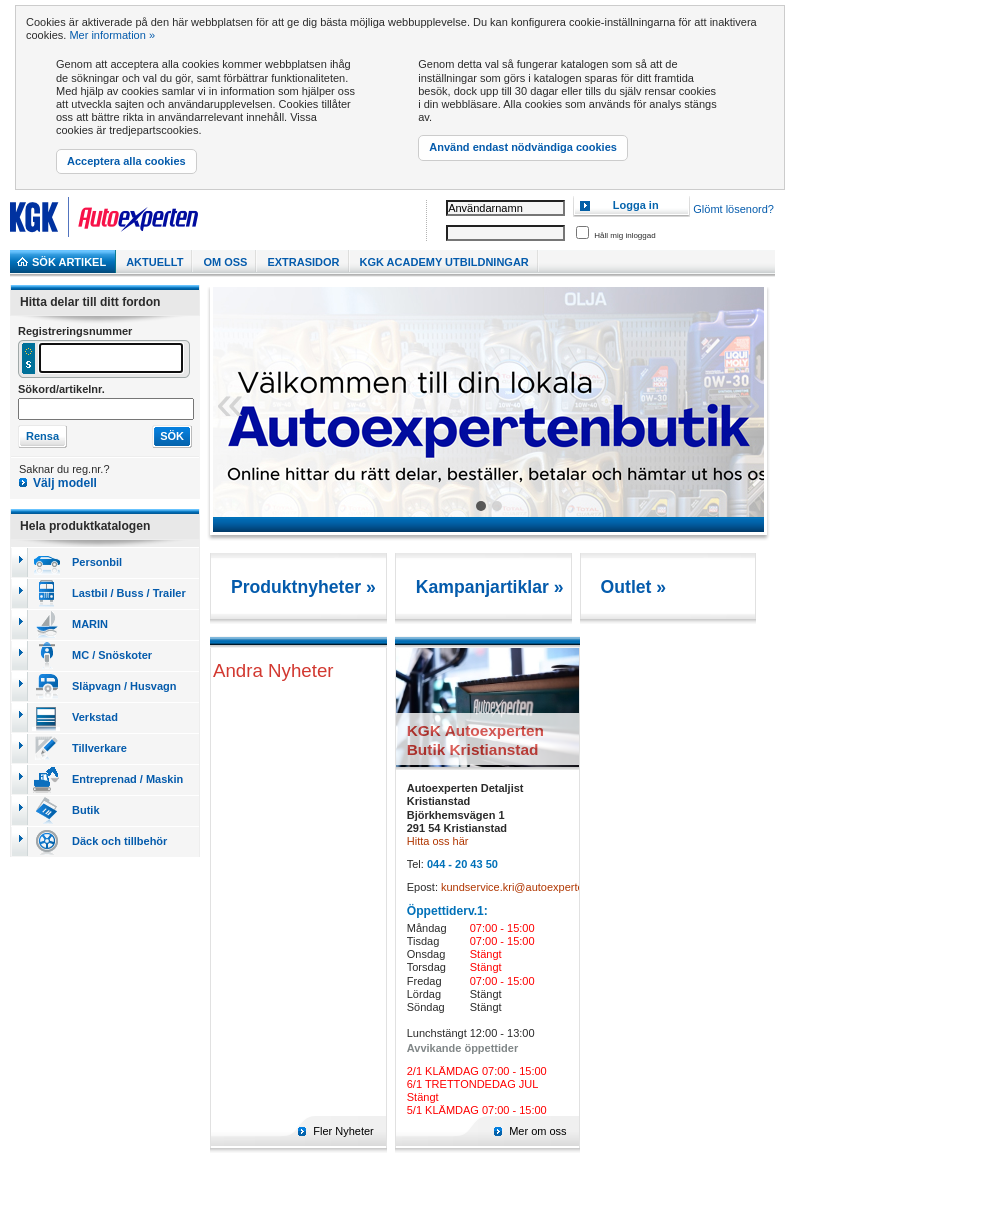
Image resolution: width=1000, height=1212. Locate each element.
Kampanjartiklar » (490, 587)
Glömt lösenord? (733, 209)
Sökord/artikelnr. (61, 389)
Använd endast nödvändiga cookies (523, 147)
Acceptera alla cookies (126, 161)
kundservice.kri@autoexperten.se (522, 887)
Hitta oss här (438, 841)
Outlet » (634, 587)
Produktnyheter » (303, 587)
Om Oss (225, 262)
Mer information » (112, 35)
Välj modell (65, 483)
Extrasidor (303, 262)
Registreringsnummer (75, 331)
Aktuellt (154, 262)
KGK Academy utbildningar (444, 262)
